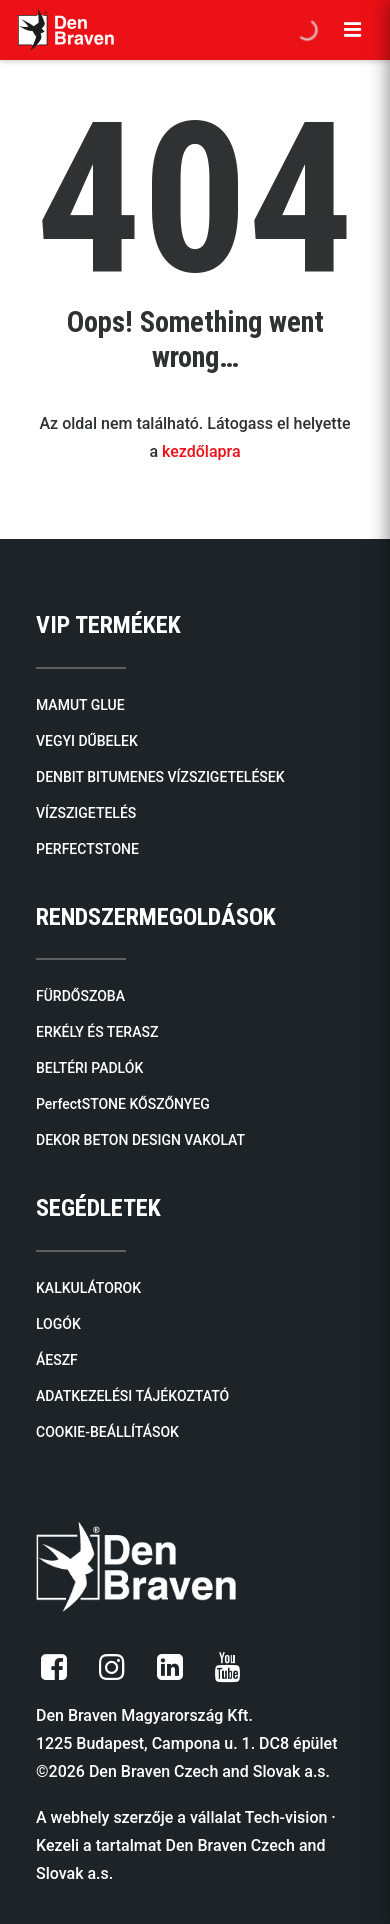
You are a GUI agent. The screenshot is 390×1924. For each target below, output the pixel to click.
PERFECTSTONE (87, 849)
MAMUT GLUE (80, 705)
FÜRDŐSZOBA (80, 996)
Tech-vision (286, 1817)
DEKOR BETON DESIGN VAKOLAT (140, 1140)
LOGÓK (58, 1324)
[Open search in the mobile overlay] (307, 30)
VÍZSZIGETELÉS (86, 813)
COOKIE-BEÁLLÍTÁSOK (107, 1432)
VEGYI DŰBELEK (87, 741)
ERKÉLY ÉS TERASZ (97, 1032)
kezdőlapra (201, 451)
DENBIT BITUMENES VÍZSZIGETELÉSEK (160, 777)
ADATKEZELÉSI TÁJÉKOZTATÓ (132, 1396)
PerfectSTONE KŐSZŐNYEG (123, 1104)
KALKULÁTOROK (88, 1288)
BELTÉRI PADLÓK (89, 1068)
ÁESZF (57, 1360)
